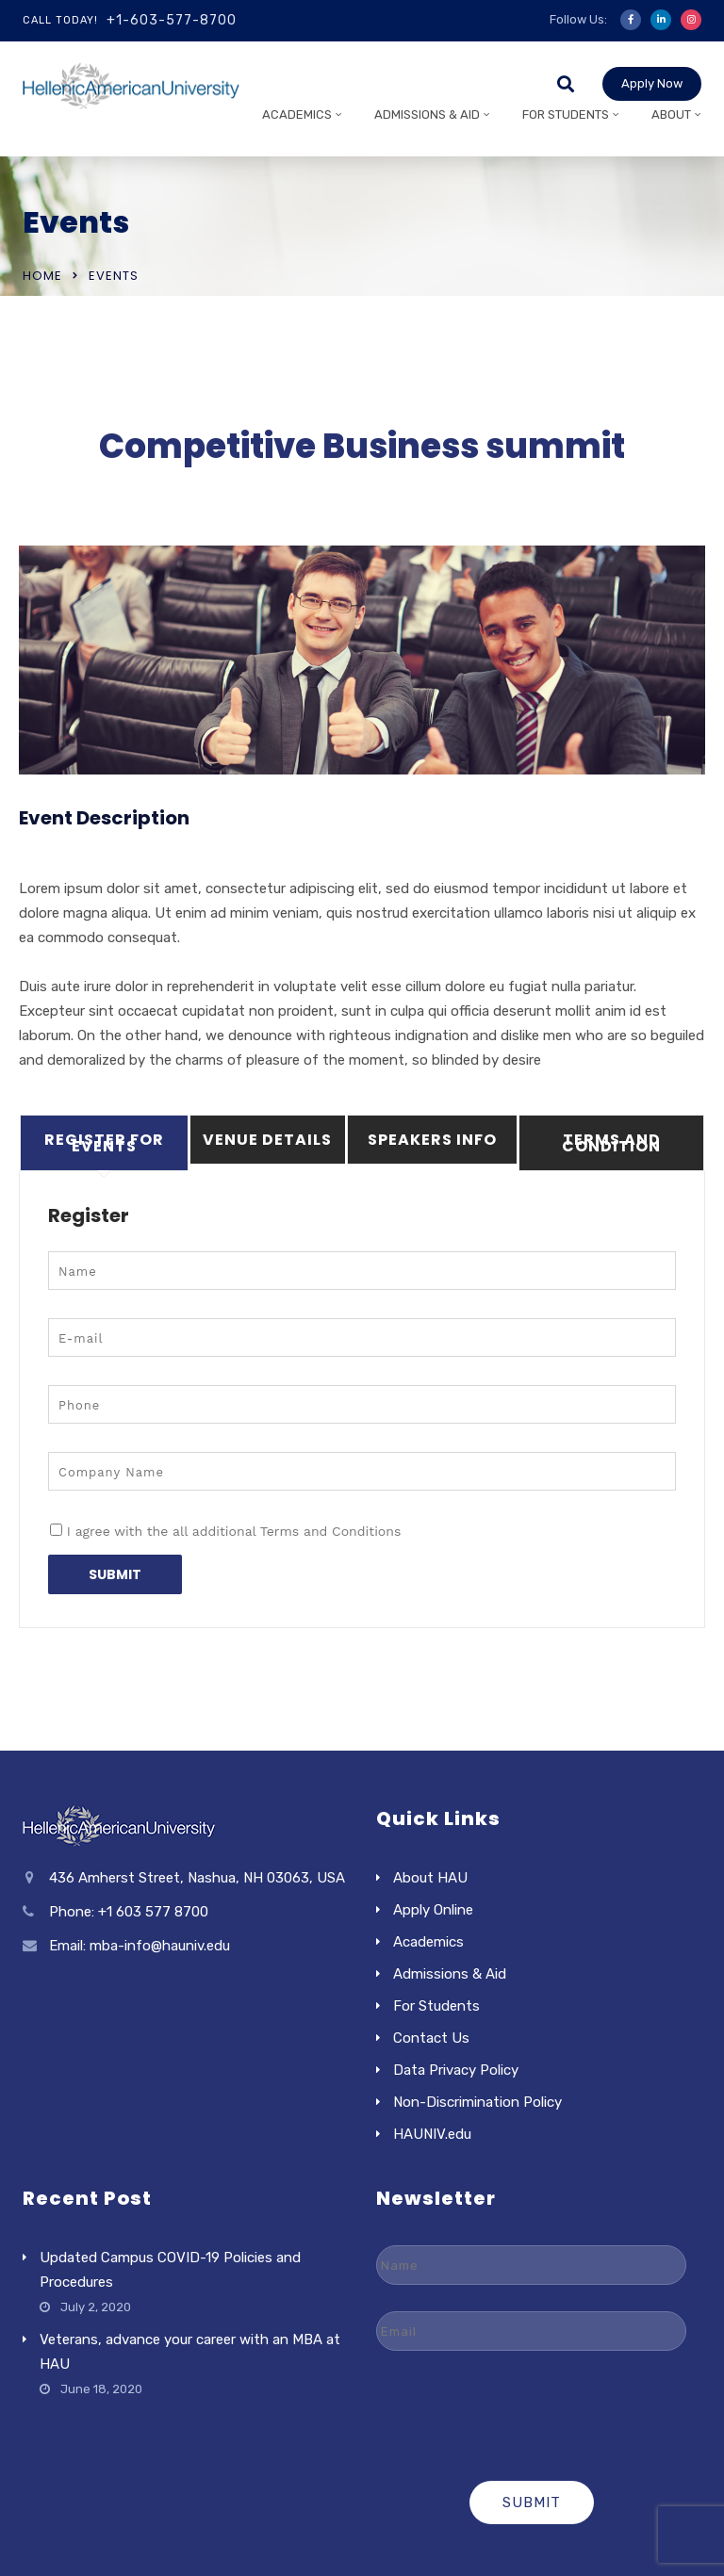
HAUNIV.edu (432, 2134)
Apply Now (652, 83)
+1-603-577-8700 (172, 20)
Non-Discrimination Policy (477, 2102)
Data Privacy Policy (455, 2070)
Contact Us (431, 2038)
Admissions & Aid (427, 114)
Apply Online (433, 1909)
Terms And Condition (611, 1143)
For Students (565, 114)
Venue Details (267, 1139)
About (671, 114)
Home (42, 276)
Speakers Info (432, 1139)
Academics (297, 114)
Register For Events (104, 1143)
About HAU (430, 1877)
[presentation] (531, 2414)
